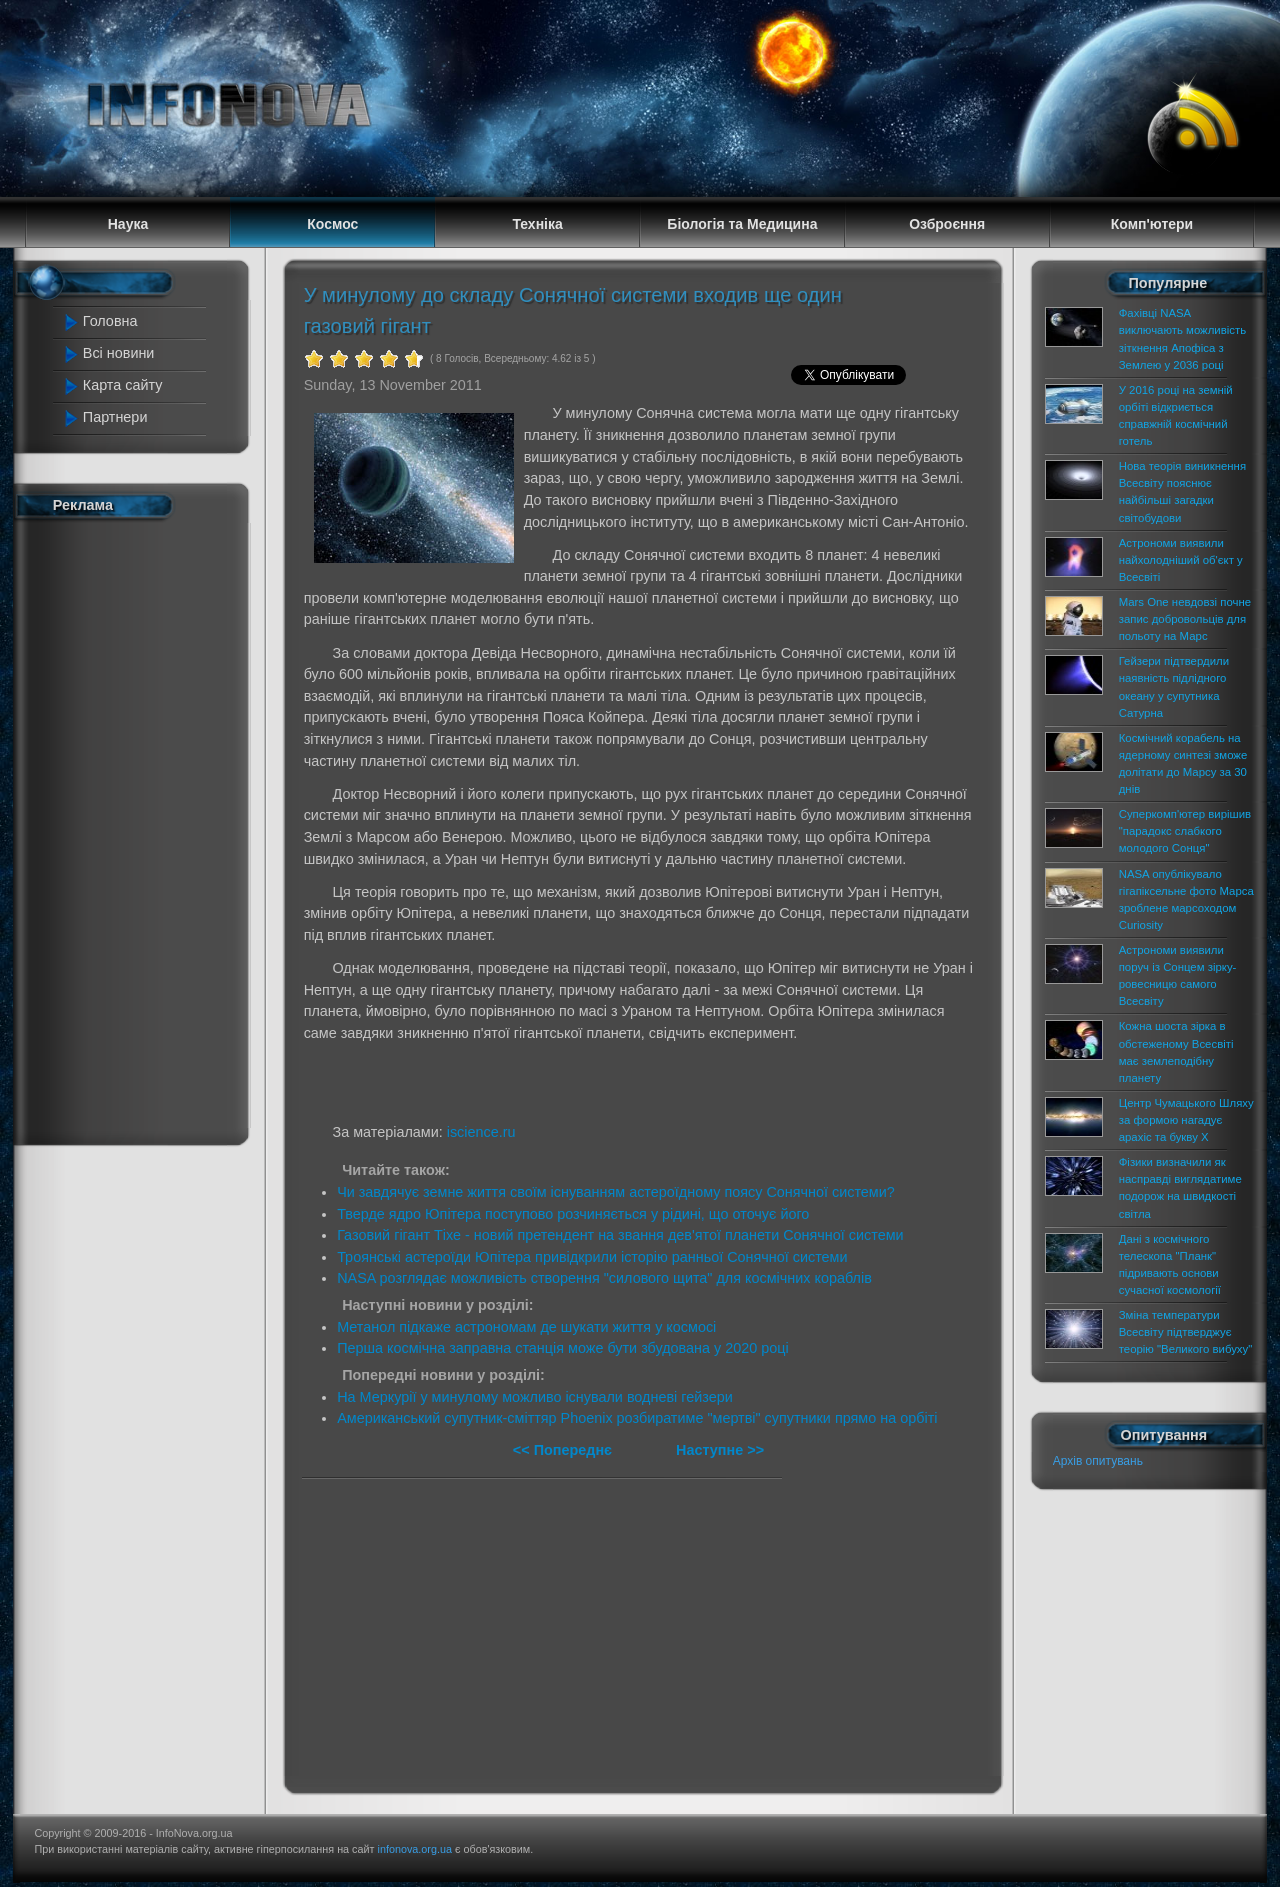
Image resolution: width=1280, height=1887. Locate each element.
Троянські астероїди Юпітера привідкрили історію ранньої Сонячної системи (592, 1257)
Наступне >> (720, 1450)
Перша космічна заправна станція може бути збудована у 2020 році (563, 1348)
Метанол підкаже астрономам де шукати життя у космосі (526, 1327)
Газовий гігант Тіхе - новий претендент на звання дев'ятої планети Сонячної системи (620, 1235)
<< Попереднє (564, 1450)
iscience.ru (481, 1132)
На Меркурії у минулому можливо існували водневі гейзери (535, 1397)
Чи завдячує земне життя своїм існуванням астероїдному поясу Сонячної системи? (616, 1192)
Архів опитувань (1098, 1461)
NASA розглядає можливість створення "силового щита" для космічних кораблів (604, 1278)
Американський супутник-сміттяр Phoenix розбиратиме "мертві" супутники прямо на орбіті (637, 1418)
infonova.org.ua (415, 1849)
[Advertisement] (142, 828)
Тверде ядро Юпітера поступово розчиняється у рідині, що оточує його (573, 1214)
